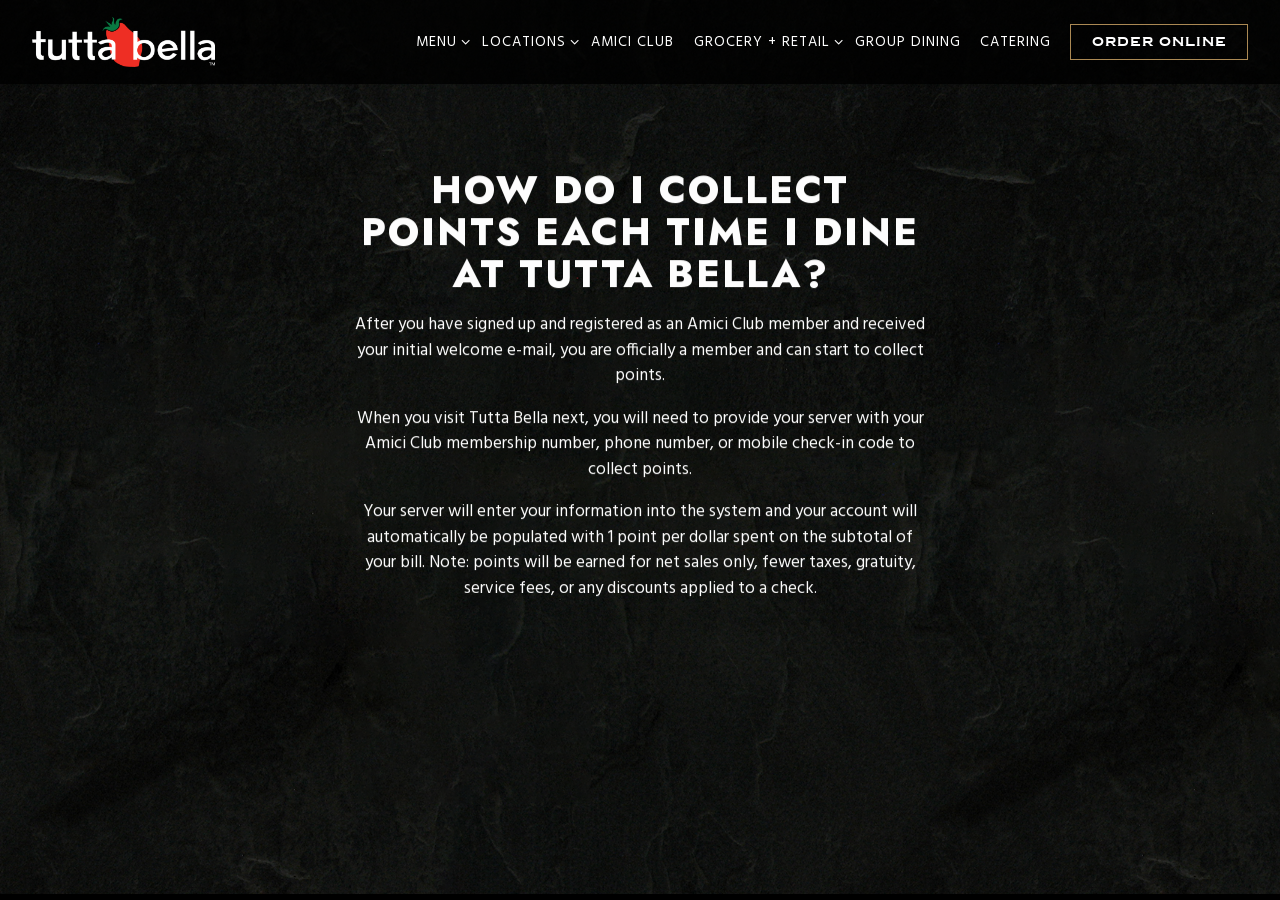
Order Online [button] (1159, 41)
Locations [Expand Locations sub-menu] (527, 42)
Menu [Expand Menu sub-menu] (439, 42)
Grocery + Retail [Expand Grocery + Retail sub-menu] (765, 42)
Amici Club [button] (632, 42)
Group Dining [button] (908, 42)
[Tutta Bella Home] (125, 42)
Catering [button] (1015, 42)
